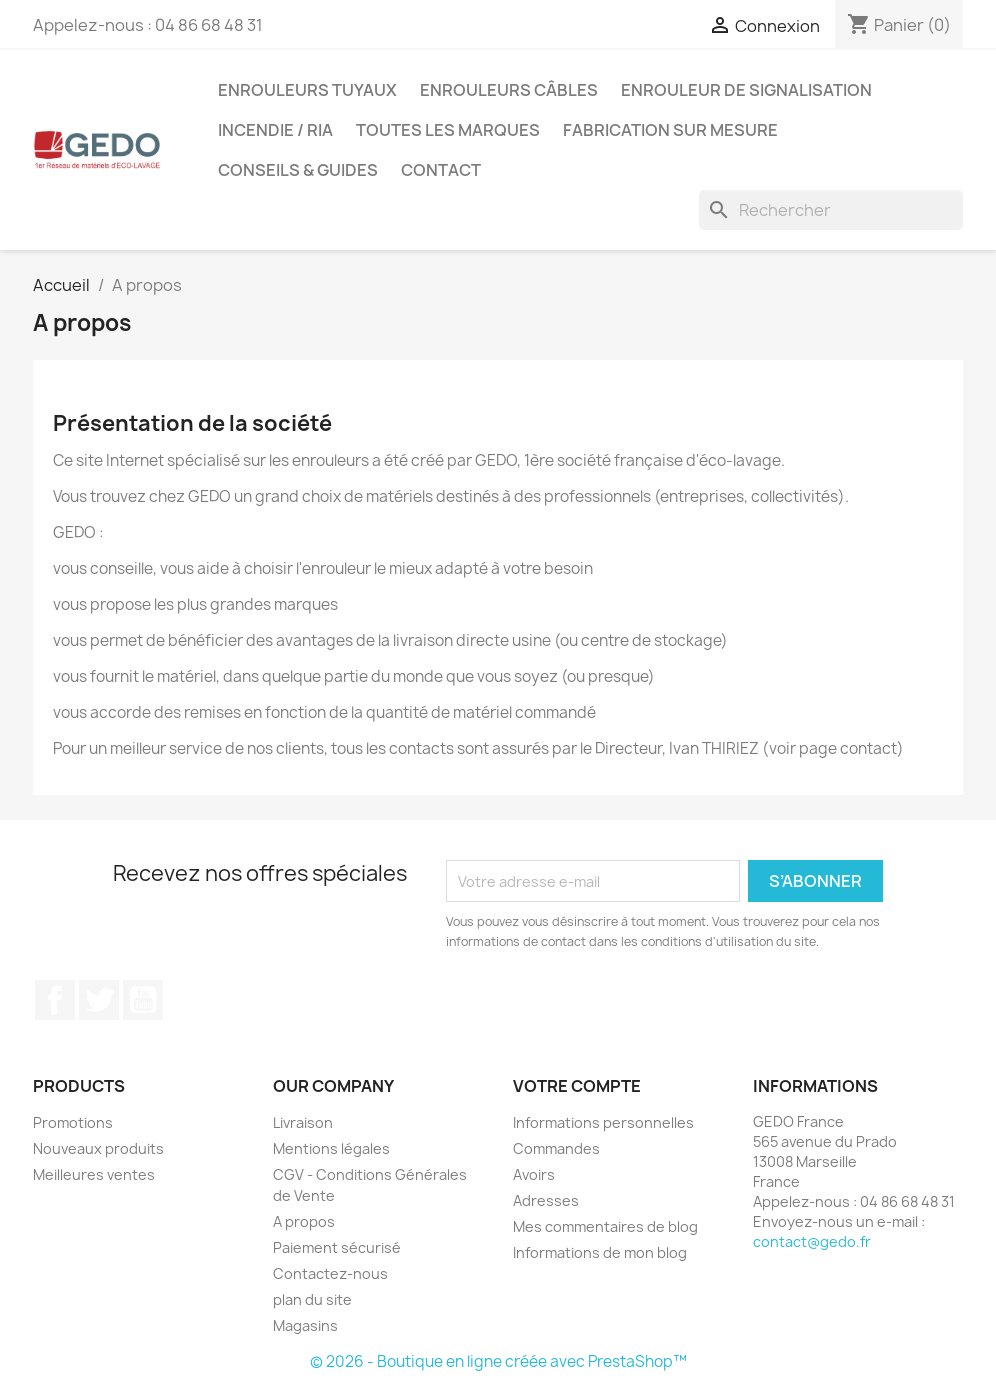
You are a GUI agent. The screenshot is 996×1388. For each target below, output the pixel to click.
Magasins (305, 1325)
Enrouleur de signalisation (746, 90)
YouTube (143, 1000)
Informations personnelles (603, 1122)
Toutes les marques (448, 130)
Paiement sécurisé (337, 1247)
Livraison (303, 1122)
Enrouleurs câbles (509, 90)
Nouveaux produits (98, 1148)
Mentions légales (331, 1148)
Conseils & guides (298, 170)
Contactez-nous (330, 1273)
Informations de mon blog (600, 1252)
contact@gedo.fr (812, 1241)
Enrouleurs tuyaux (307, 90)
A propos (304, 1221)
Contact (441, 170)
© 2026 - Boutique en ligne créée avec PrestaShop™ (498, 1361)
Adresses (546, 1200)
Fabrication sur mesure (670, 130)
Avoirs (534, 1174)
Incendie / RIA (275, 130)
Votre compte (577, 1086)
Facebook (55, 1000)
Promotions (73, 1122)
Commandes (556, 1148)
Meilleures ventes (94, 1174)
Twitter (99, 1000)
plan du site (312, 1299)
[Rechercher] (831, 210)
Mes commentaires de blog (605, 1226)
